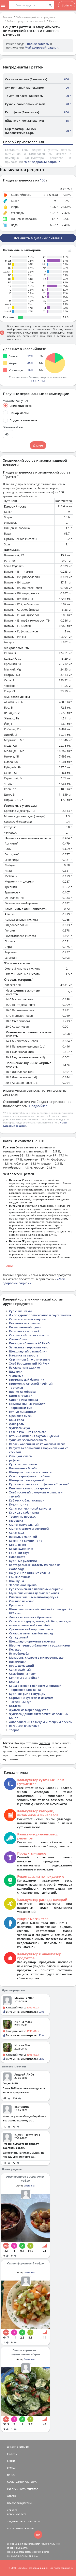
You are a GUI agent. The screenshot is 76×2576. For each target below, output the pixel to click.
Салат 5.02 (16, 1533)
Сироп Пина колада (23, 1400)
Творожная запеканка (25, 1690)
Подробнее (38, 1106)
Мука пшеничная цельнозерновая (34, 1593)
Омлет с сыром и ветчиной (29, 1528)
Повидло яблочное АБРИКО (29, 1343)
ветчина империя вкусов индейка (34, 1436)
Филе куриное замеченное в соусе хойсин (40, 1315)
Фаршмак (16, 1375)
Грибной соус (19, 1553)
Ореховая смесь (20, 1416)
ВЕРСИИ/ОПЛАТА (16, 2514)
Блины (14, 1682)
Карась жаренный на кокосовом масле (37, 1444)
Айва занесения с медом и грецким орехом (41, 1722)
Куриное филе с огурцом (27, 1694)
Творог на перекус (22, 1516)
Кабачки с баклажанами (27, 1500)
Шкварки (15, 1371)
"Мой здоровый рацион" (42, 162)
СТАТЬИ (11, 2467)
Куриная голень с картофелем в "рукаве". (39, 1484)
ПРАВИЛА (29, 2528)
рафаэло (15, 1460)
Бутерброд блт (20, 1653)
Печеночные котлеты (24, 1323)
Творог (14, 1730)
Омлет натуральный (24, 1524)
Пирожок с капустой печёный (31, 1383)
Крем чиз (16, 1605)
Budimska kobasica (22, 1392)
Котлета (15, 1706)
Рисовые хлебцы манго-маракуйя (33, 1597)
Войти (66, 5)
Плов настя (17, 1557)
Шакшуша (16, 1581)
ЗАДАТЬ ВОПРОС (16, 2521)
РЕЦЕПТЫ (12, 2453)
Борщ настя (17, 1545)
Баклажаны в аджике (24, 1367)
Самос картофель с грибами (29, 1476)
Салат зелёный (20, 1669)
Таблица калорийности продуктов (35, 17)
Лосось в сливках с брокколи (30, 1617)
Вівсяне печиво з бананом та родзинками (39, 1645)
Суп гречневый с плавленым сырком (36, 1589)
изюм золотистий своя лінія (29, 1625)
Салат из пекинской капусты (30, 1508)
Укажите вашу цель (16, 401)
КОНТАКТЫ (34, 2521)
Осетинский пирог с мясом (29, 1335)
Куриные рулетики (23, 1561)
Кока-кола (16, 1420)
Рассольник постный (24, 1331)
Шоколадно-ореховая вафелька (32, 1641)
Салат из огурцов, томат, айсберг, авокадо (40, 1621)
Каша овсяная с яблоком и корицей (35, 1686)
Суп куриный (18, 1637)
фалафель (16, 1424)
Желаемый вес (13, 427)
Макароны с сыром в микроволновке (36, 1657)
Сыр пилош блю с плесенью (29, 1359)
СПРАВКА (12, 2510)
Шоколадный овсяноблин (28, 1351)
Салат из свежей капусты (27, 1319)
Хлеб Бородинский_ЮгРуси (29, 1363)
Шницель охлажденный (26, 1480)
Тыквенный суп (20, 1702)
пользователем (38, 44)
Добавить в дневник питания (38, 238)
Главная (7, 17)
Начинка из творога (23, 1355)
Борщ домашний (21, 1665)
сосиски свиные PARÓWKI (27, 1404)
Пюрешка (16, 1520)
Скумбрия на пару (22, 1674)
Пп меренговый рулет (25, 1327)
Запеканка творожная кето (28, 1347)
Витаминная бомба (23, 1468)
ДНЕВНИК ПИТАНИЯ (18, 2446)
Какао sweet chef (21, 1549)
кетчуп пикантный (22, 1412)
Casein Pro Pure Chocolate (27, 1432)
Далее (38, 445)
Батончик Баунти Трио (25, 1541)
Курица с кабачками (24, 1512)
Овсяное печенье (21, 1601)
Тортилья (16, 1388)
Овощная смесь (20, 1456)
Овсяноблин (18, 1339)
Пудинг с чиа (18, 1504)
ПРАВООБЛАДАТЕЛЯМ (19, 2503)
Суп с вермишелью (23, 1464)
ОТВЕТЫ (11, 2496)
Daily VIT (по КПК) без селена (29, 1573)
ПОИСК (11, 2475)
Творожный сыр (20, 1408)
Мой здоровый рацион (41, 47)
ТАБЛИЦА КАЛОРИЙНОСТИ (22, 2482)
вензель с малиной (23, 1537)
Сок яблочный (19, 1577)
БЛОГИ (11, 2460)
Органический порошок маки (31, 1629)
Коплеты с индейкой (24, 1678)
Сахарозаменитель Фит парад (31, 1633)
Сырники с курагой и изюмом (31, 1698)
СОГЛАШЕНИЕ (15, 2528)
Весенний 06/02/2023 (24, 1726)
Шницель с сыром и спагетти (30, 1472)
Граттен (53, 21)
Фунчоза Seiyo (19, 1428)
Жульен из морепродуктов (28, 1710)
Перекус (15, 1649)
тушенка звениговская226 (28, 1440)
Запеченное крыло (23, 1585)
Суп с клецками (20, 1311)
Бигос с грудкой (20, 1396)
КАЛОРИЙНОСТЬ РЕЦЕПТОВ (22, 2489)
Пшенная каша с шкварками (29, 1488)
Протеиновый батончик (26, 1379)
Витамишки (18, 1661)
